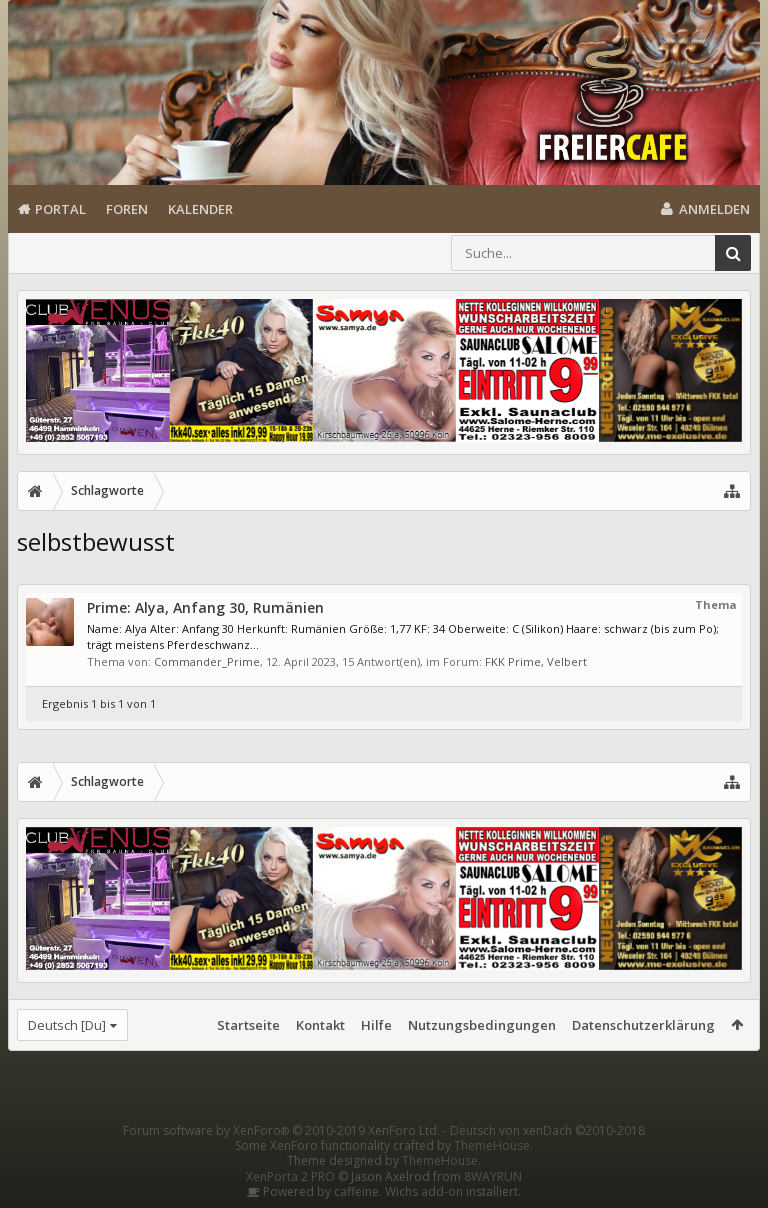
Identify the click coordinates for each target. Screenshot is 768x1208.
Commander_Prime (207, 661)
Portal (60, 209)
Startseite (248, 1025)
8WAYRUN (493, 1176)
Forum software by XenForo (281, 1130)
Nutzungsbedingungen (482, 1025)
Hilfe (376, 1025)
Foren (127, 209)
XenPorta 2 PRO (290, 1176)
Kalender (200, 209)
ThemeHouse (492, 1145)
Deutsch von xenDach (547, 1130)
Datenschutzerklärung (643, 1025)
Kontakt (320, 1025)
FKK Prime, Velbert (536, 661)
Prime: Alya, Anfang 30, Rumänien (205, 607)
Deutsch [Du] (67, 1025)
